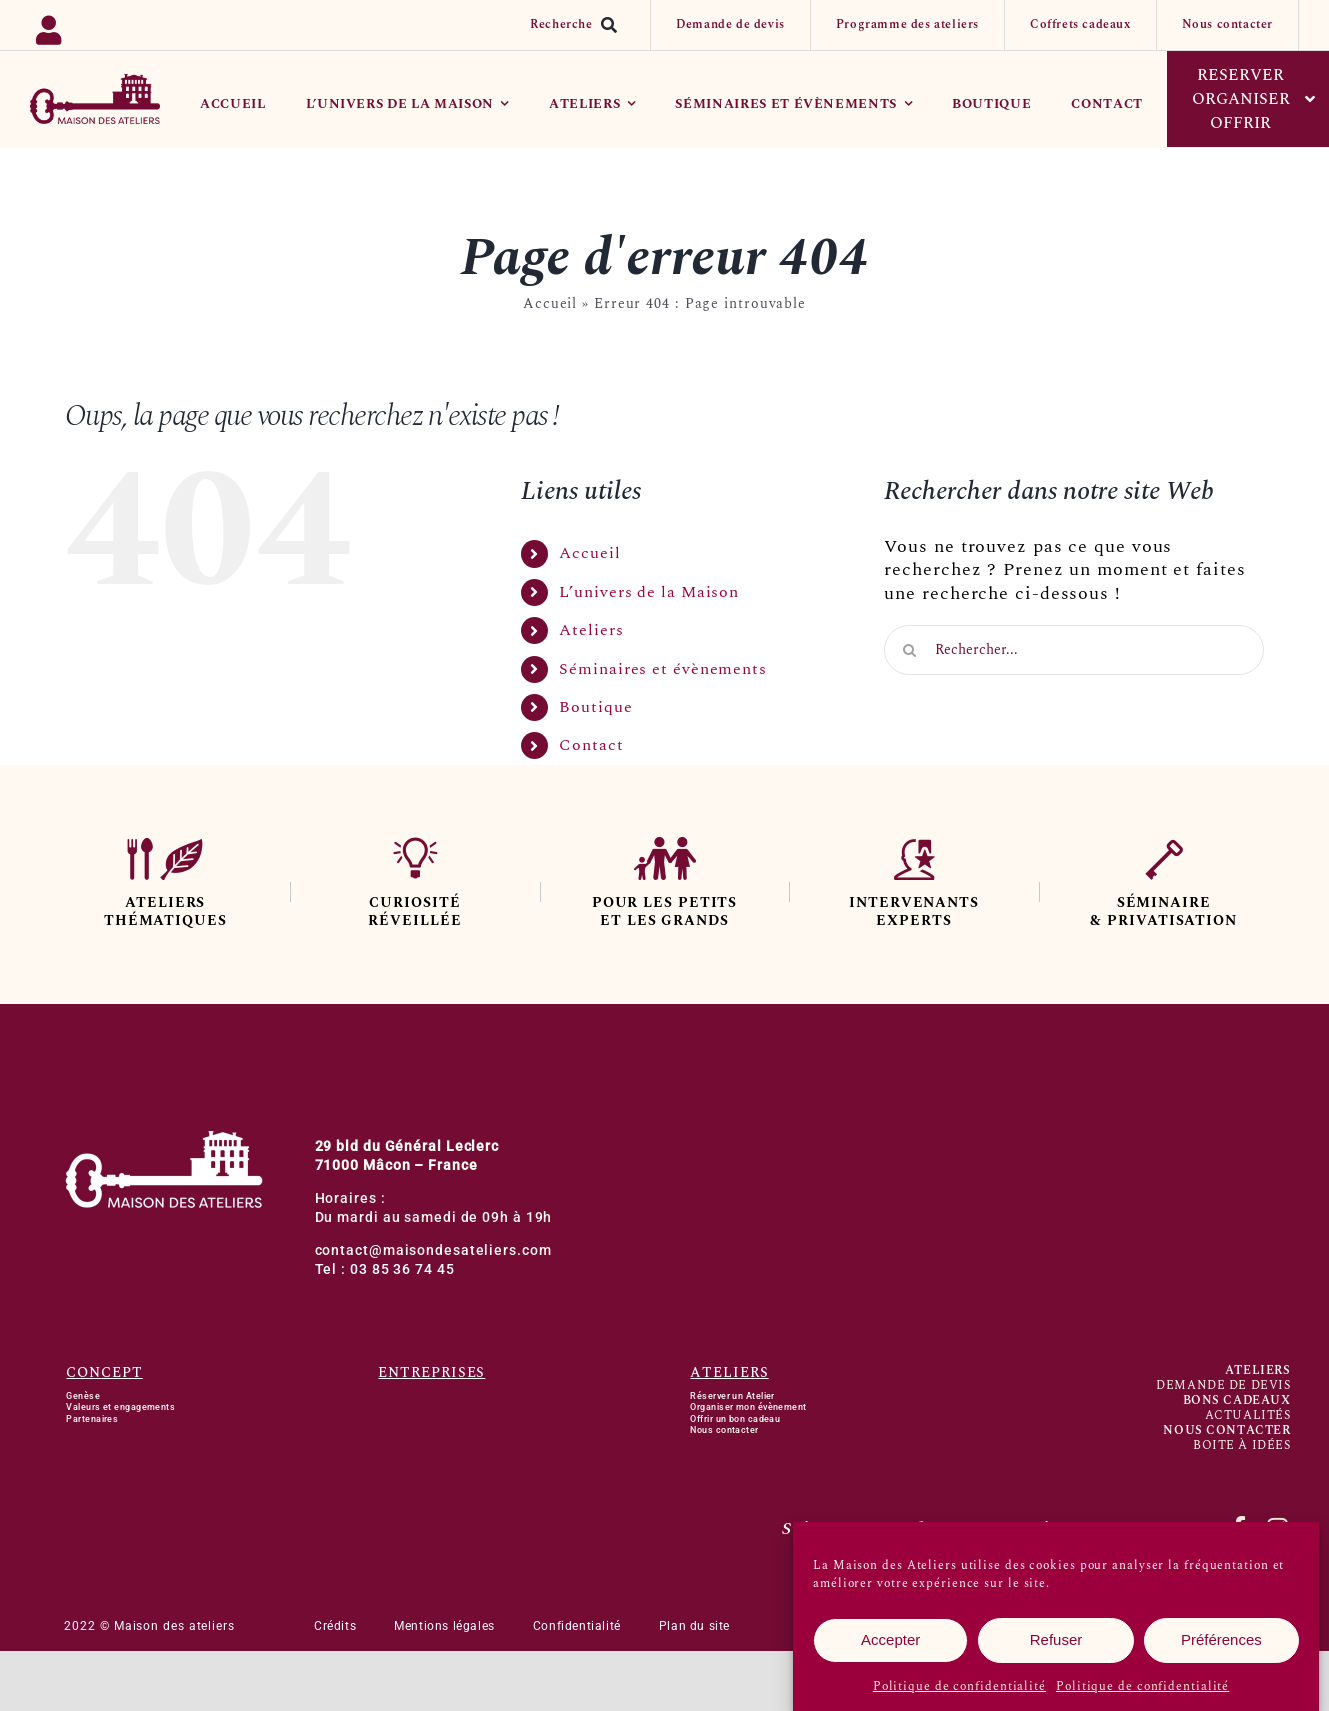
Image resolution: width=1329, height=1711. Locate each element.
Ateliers (591, 630)
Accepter (890, 1644)
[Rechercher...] (1074, 650)
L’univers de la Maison (649, 592)
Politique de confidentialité (959, 1690)
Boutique (595, 707)
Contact (591, 745)
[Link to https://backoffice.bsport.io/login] (113, 25)
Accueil (550, 303)
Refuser (1056, 1644)
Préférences (1221, 1644)
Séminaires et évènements (663, 669)
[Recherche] (578, 25)
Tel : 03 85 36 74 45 (385, 1269)
